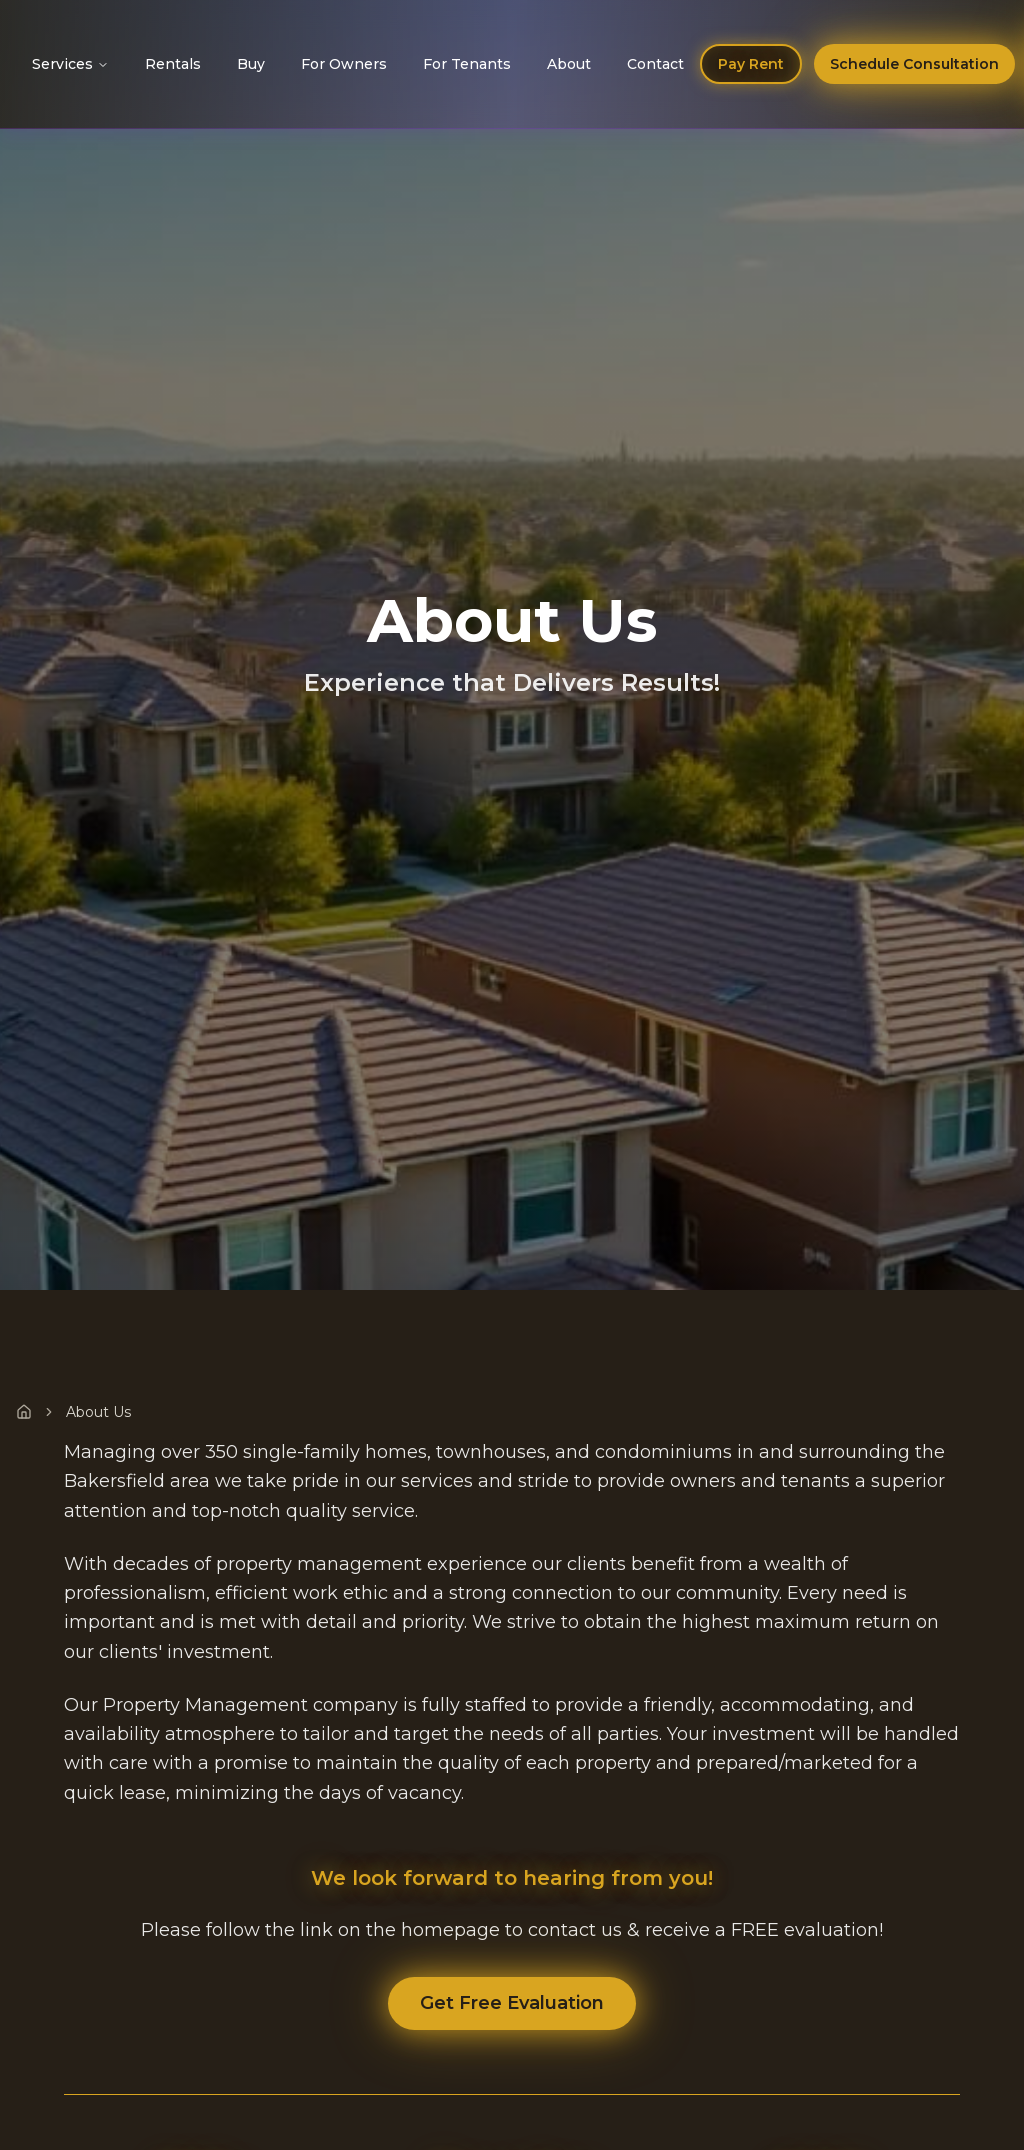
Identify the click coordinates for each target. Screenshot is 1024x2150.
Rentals (173, 64)
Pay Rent (751, 64)
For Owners (344, 64)
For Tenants (467, 64)
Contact (655, 64)
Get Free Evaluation (512, 2003)
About (569, 64)
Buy (251, 64)
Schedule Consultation (914, 64)
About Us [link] (98, 1412)
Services (70, 64)
